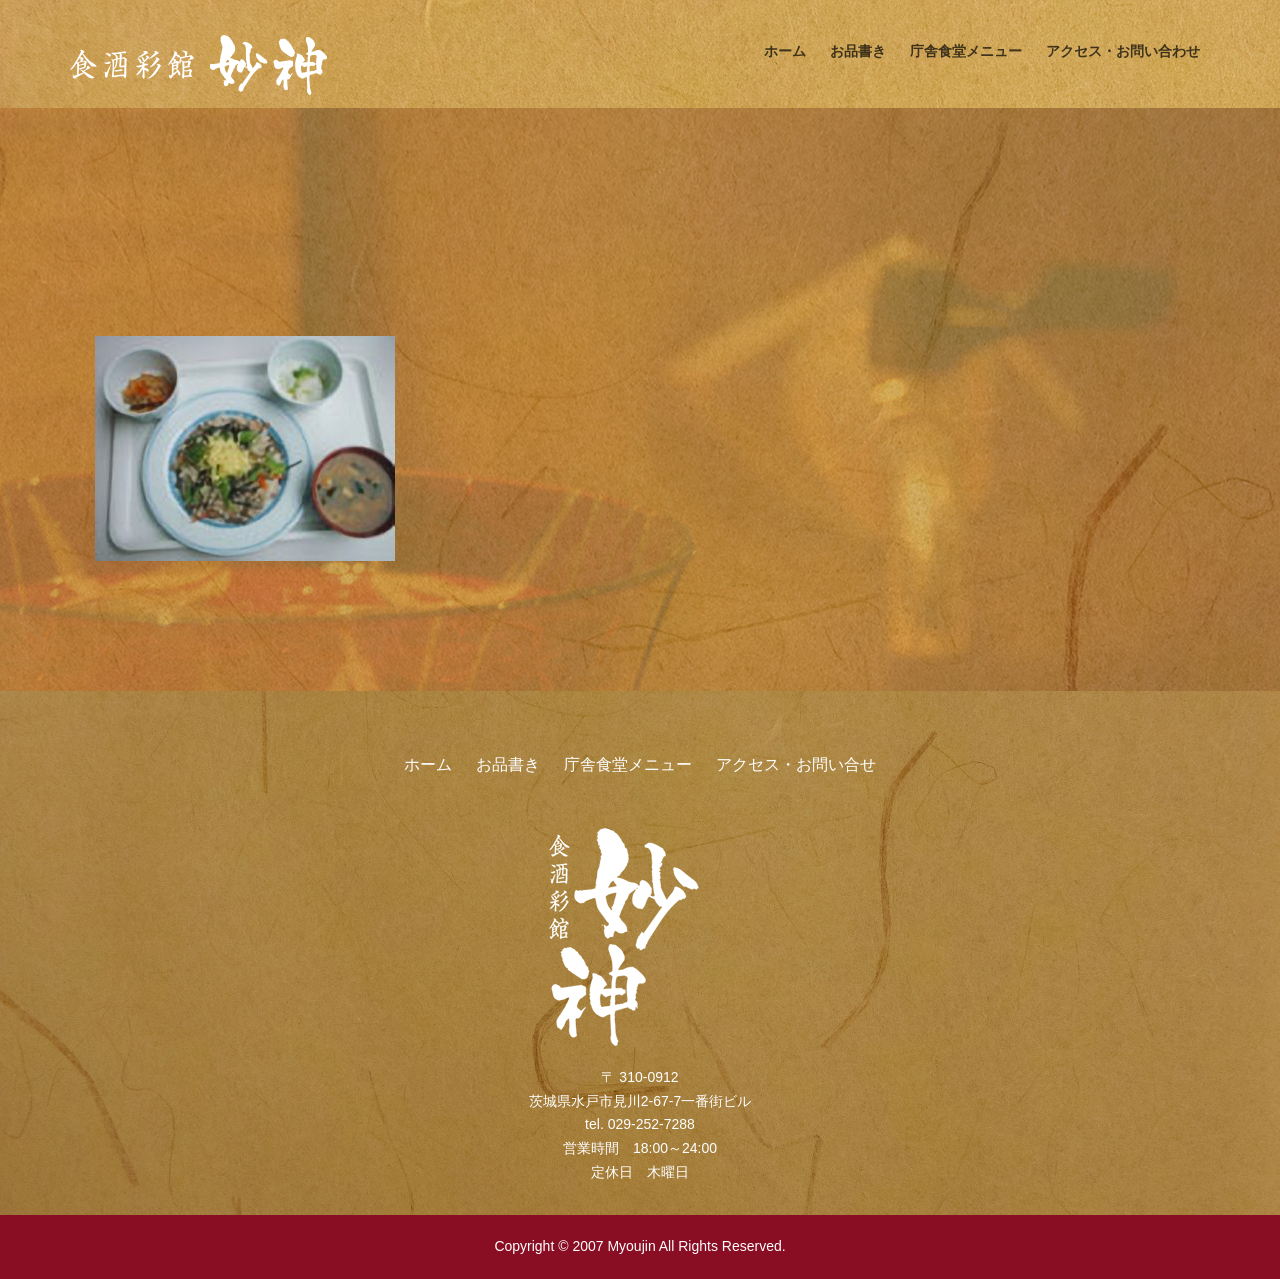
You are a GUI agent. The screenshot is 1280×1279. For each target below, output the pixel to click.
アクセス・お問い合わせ (1123, 51)
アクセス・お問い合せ (796, 764)
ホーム (785, 51)
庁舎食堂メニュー (966, 51)
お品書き (858, 51)
